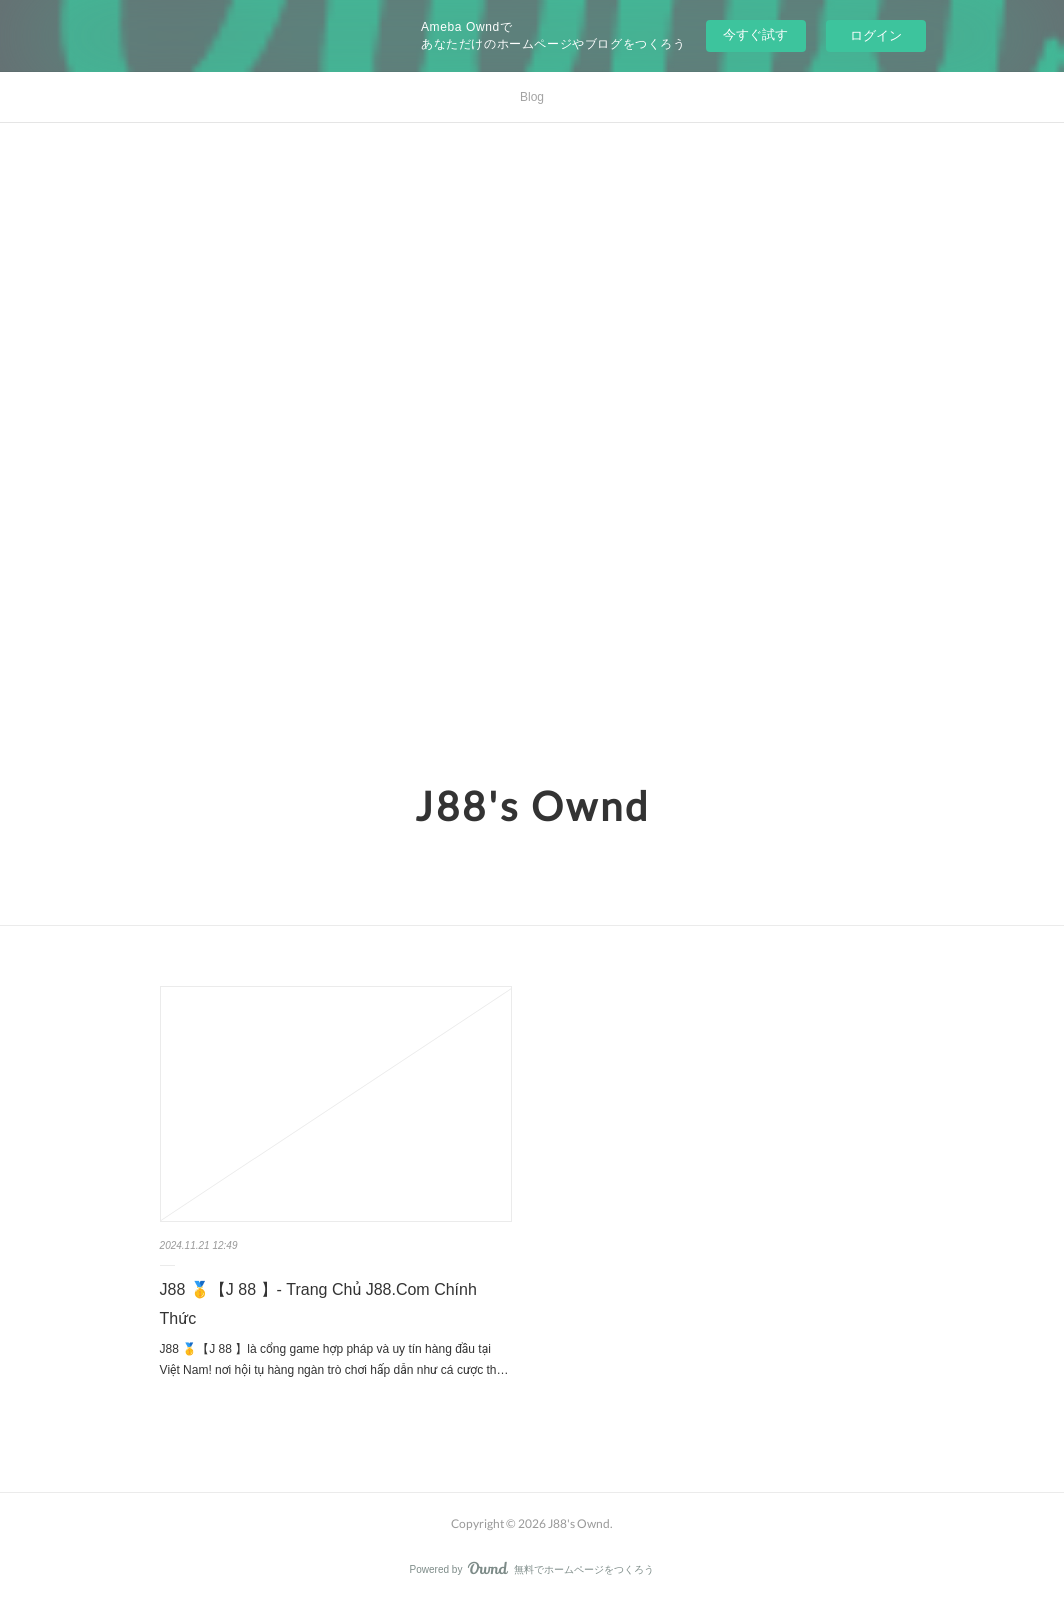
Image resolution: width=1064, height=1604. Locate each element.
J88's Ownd (532, 806)
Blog (532, 97)
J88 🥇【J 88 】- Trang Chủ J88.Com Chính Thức (318, 1304)
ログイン (876, 35)
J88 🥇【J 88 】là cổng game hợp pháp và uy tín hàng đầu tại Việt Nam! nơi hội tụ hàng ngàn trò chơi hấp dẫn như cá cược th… (334, 1360)
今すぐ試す (755, 34)
